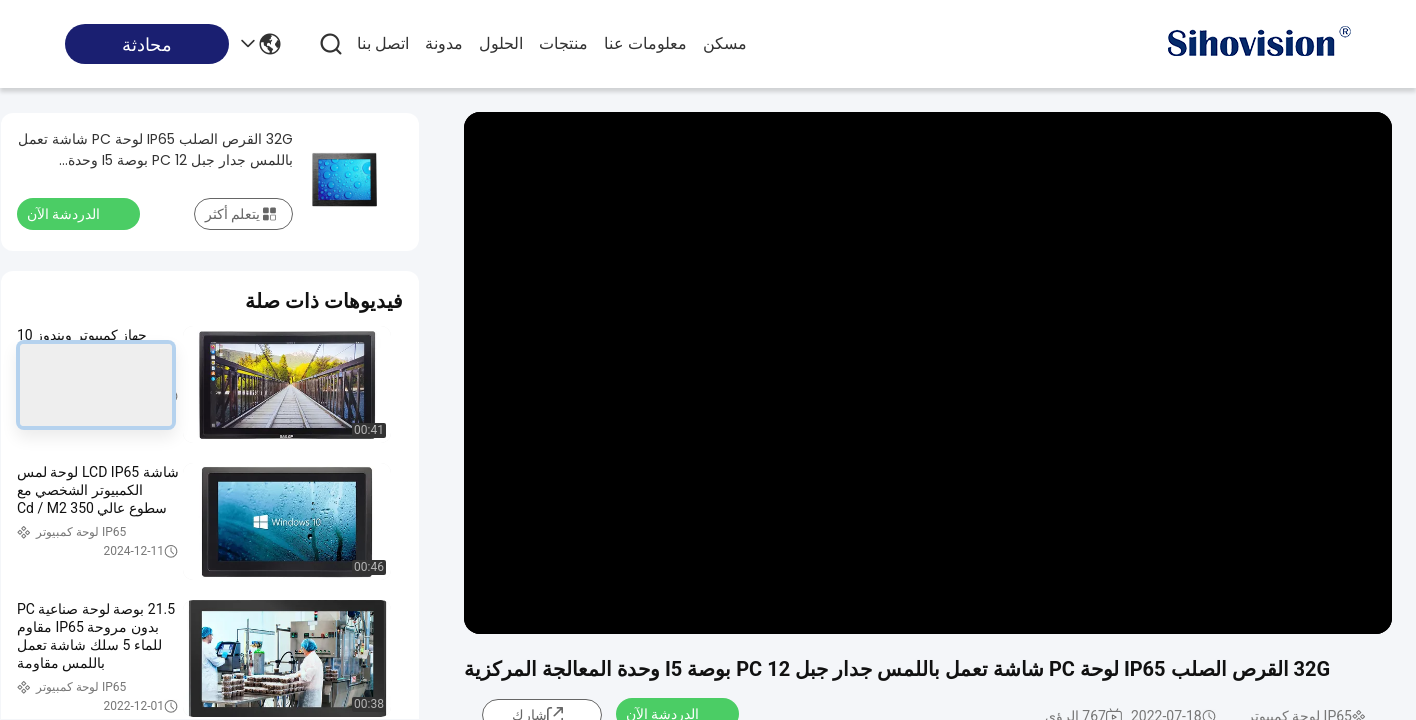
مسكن (725, 43)
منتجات (563, 43)
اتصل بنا (383, 43)
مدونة (444, 43)
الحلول (501, 43)
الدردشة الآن (75, 213)
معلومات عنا (645, 43)
